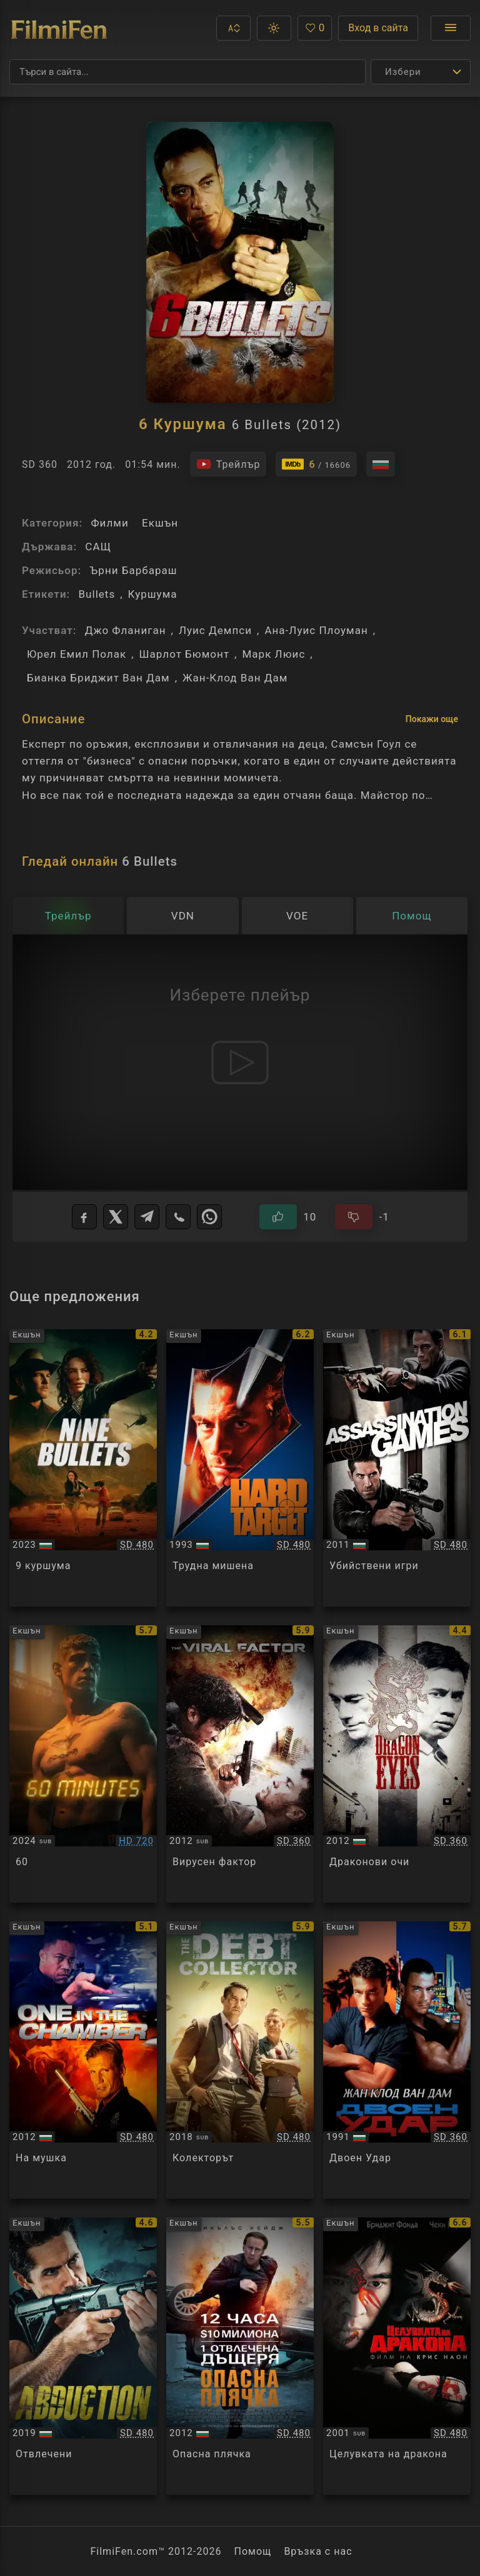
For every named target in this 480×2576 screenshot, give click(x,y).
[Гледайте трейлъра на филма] (228, 464)
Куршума (153, 594)
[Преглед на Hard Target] (240, 1468)
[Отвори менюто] (451, 28)
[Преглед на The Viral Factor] (240, 1764)
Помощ (253, 2551)
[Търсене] (187, 71)
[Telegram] (146, 1216)
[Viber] (178, 1216)
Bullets (96, 594)
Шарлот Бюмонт (184, 654)
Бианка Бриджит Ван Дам (98, 677)
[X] (115, 1216)
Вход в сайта (378, 28)
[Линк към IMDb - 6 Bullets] (316, 464)
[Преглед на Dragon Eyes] (397, 1764)
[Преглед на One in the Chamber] (83, 2060)
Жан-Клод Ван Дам (235, 677)
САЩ (98, 546)
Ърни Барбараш (133, 570)
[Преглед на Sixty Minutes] (83, 1764)
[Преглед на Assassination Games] (397, 1468)
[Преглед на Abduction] (83, 2356)
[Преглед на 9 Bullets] (83, 1468)
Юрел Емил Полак (76, 654)
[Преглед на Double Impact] (397, 2060)
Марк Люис (273, 654)
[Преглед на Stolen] (240, 2356)
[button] (233, 28)
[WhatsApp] (209, 1216)
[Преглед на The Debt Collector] (240, 2060)
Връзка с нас (318, 2551)
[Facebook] (84, 1216)
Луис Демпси (215, 630)
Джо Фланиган (125, 630)
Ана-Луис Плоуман (316, 630)
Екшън (160, 523)
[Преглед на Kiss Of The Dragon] (397, 2356)
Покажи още (432, 719)
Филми (109, 523)
